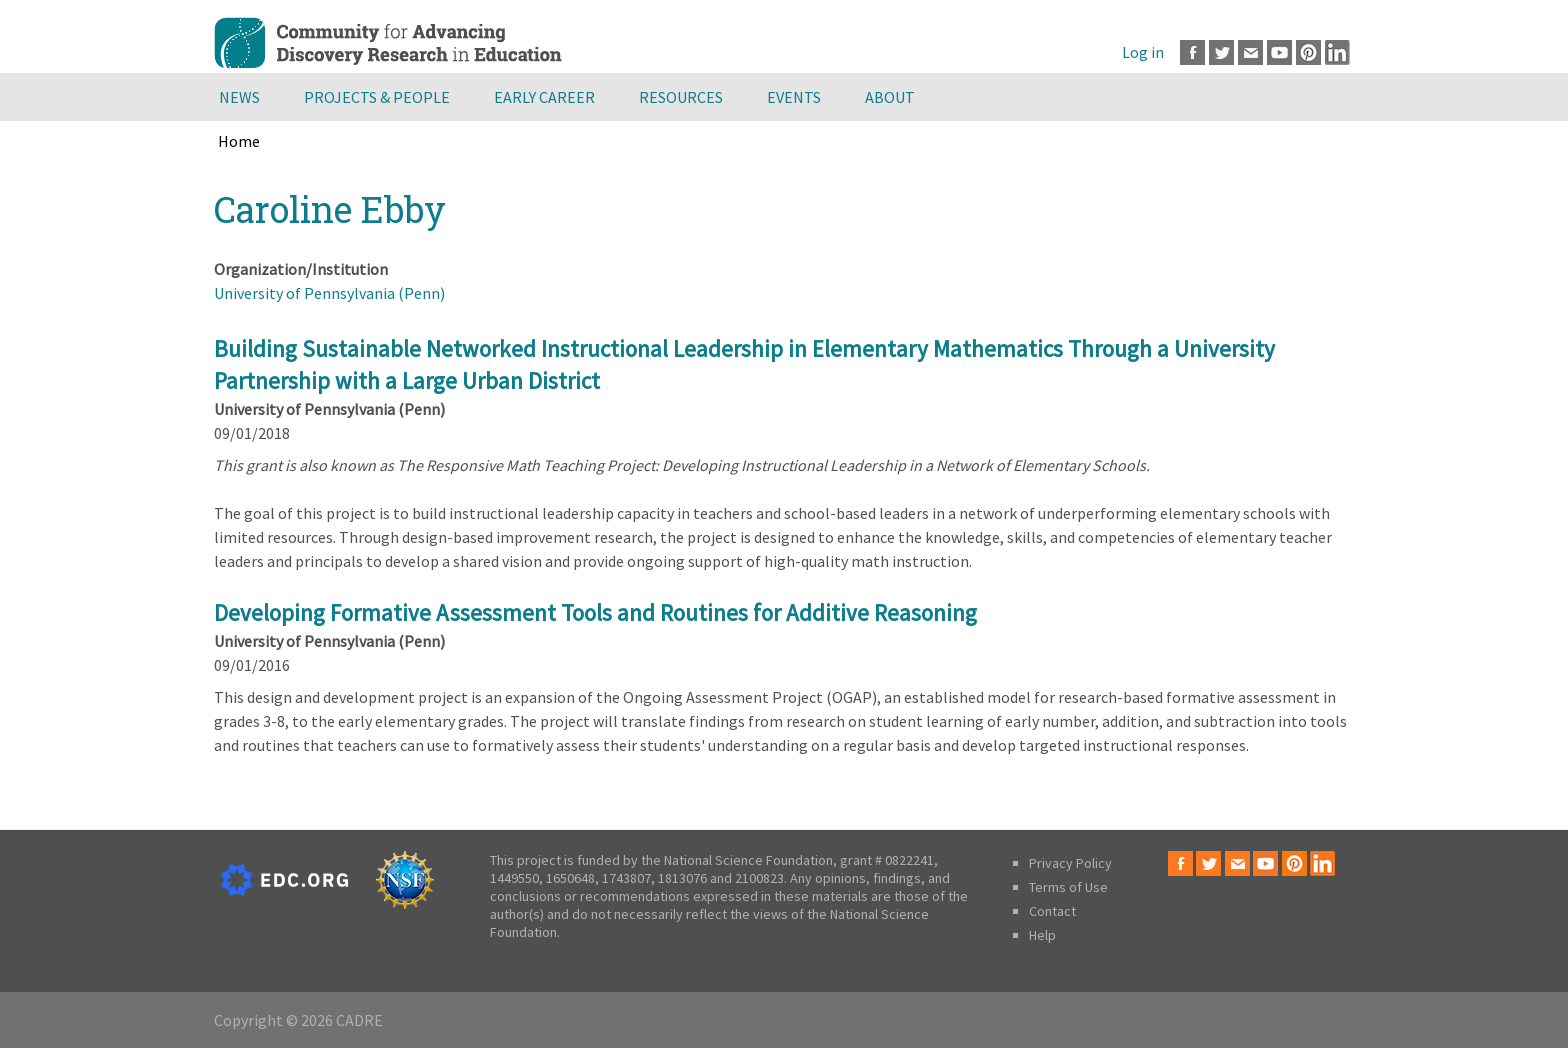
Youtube (1279, 52)
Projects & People (377, 97)
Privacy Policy (1070, 863)
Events (794, 97)
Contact (1052, 911)
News (239, 97)
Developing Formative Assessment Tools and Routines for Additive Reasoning (595, 612)
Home (239, 141)
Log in (1143, 52)
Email (1250, 52)
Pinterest (1308, 52)
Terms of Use (1068, 887)
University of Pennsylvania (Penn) (329, 293)
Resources (681, 97)
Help (1042, 935)
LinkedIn (1337, 52)
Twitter (1221, 52)
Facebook (1192, 52)
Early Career (544, 97)
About (890, 97)
